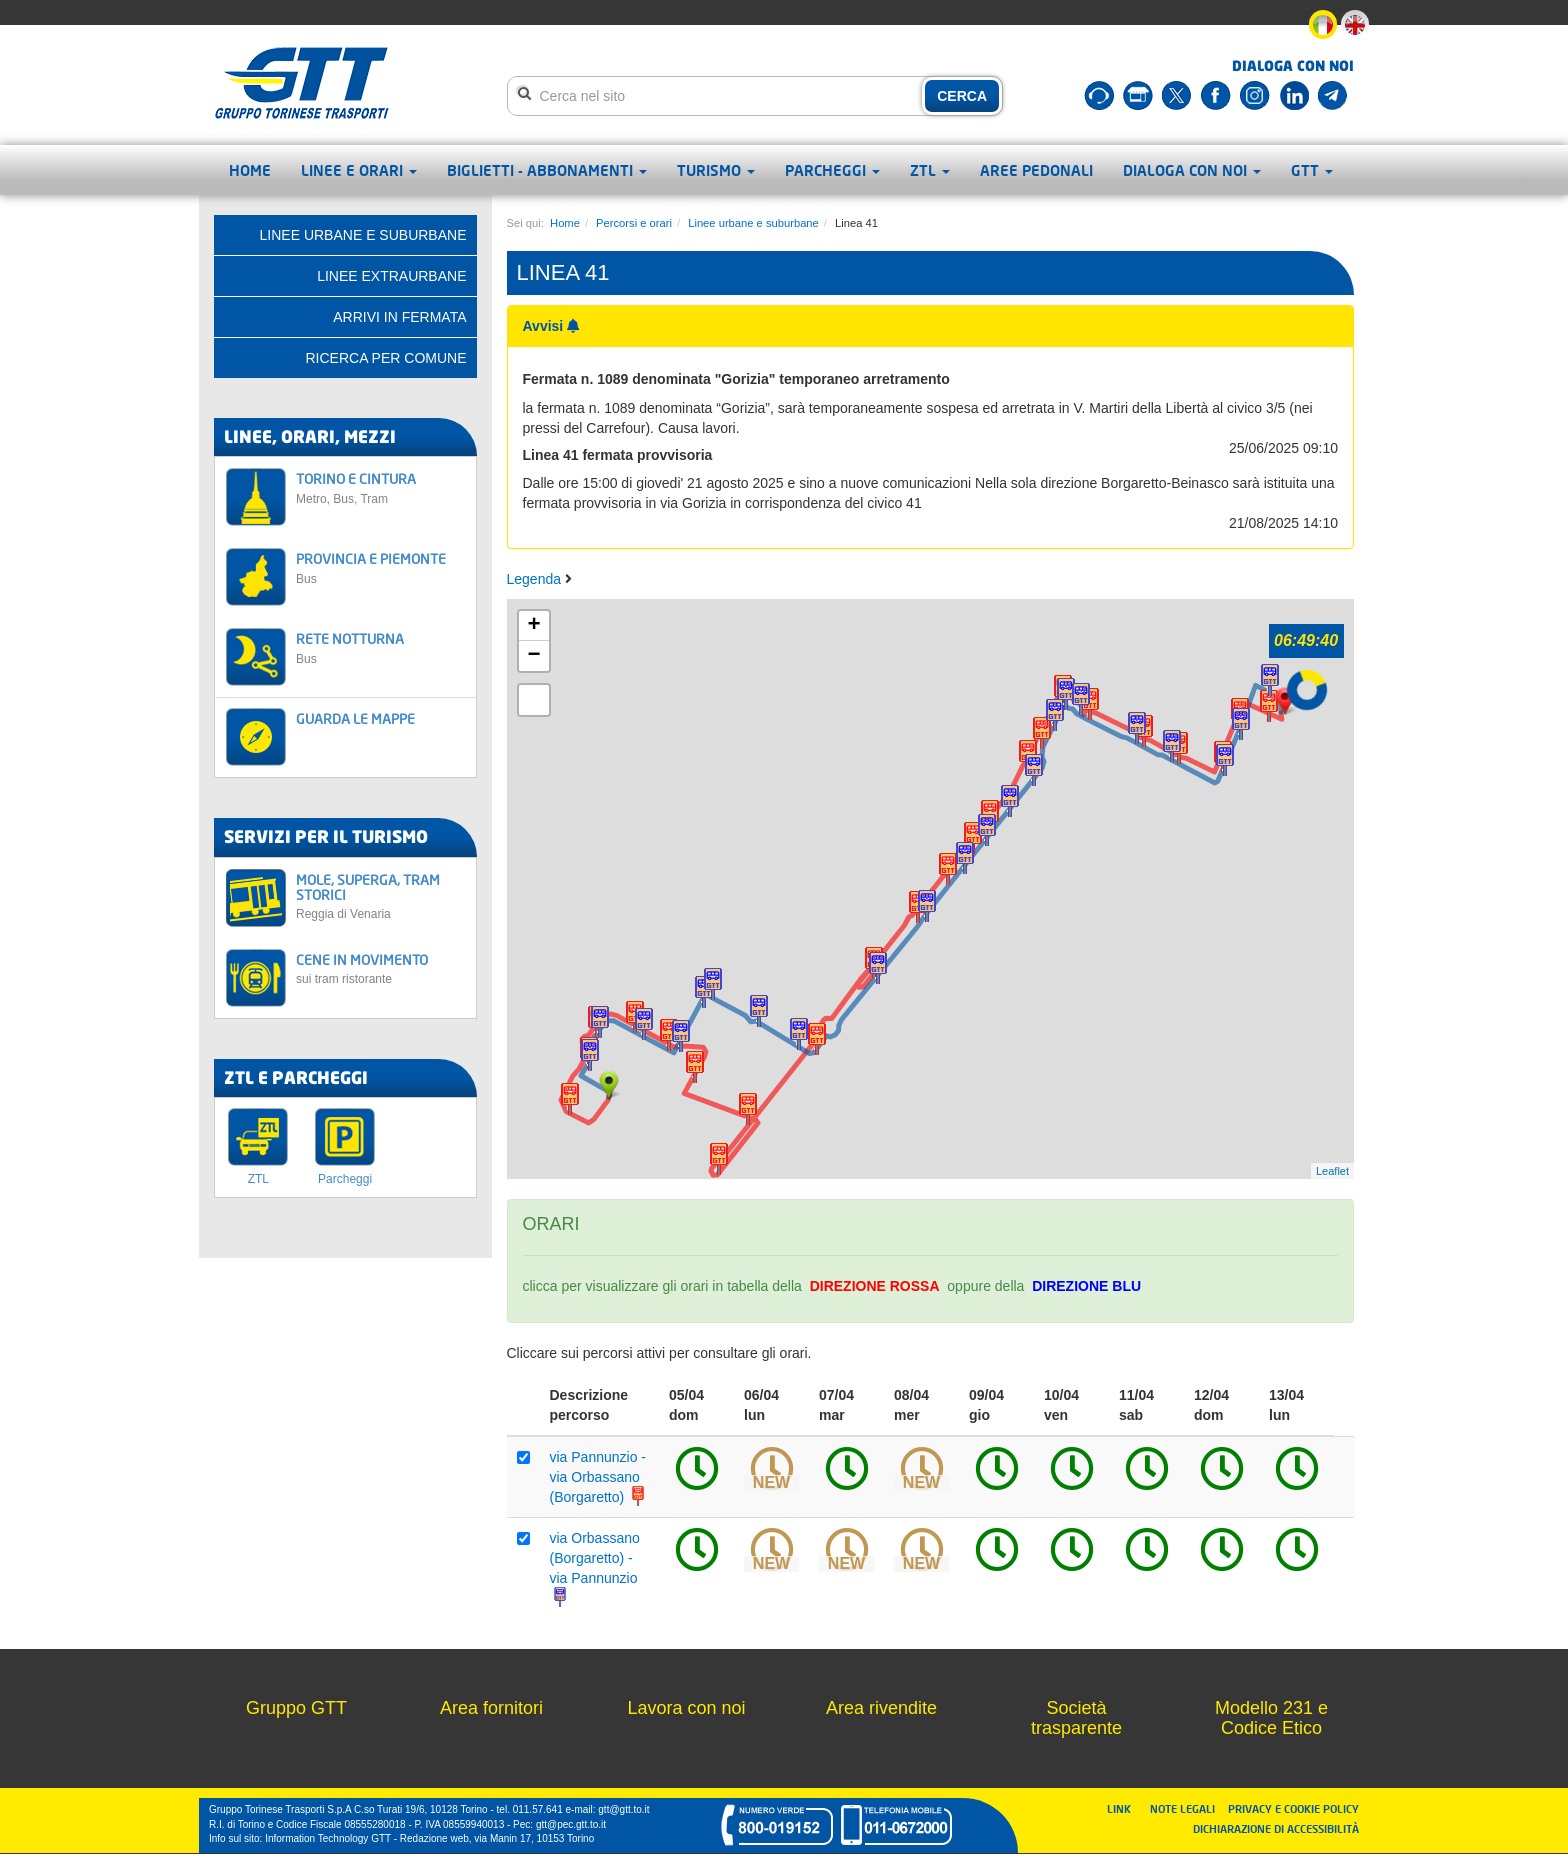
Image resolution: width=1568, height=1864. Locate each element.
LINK (1125, 1808)
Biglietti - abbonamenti (547, 170)
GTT (1312, 170)
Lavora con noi (686, 1708)
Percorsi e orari (634, 223)
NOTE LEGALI (1187, 1808)
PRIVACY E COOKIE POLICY (1293, 1808)
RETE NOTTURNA (380, 647)
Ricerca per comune (385, 358)
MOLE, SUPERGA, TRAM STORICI (380, 896)
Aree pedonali (1036, 170)
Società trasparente (1076, 1718)
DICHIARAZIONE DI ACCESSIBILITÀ (1276, 1828)
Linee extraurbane (391, 276)
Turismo (716, 170)
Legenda (536, 579)
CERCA (962, 96)
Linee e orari (359, 170)
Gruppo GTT (296, 1708)
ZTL (930, 170)
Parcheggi (832, 170)
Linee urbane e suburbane (753, 223)
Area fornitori (491, 1708)
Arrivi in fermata (399, 317)
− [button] (533, 656)
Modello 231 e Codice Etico (1271, 1718)
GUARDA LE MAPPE (355, 718)
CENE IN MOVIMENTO (380, 968)
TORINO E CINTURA (380, 487)
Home (250, 170)
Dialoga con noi (1192, 170)
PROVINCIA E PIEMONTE (380, 567)
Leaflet (1332, 1171)
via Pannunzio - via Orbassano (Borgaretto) (599, 1477)
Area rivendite (881, 1708)
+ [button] (533, 626)
